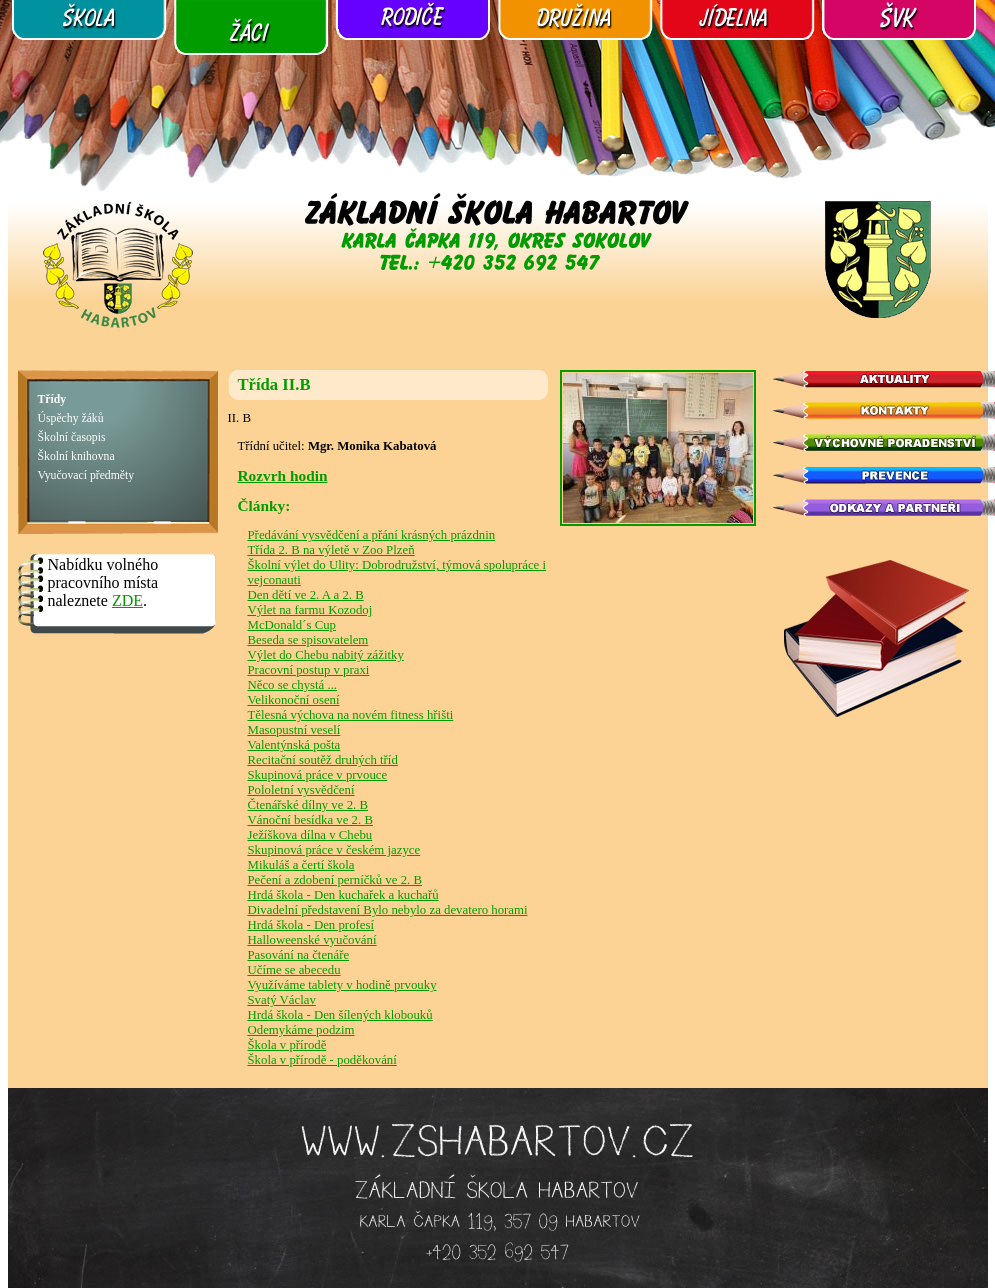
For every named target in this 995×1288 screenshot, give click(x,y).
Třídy (52, 399)
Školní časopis (72, 437)
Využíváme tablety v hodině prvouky (342, 985)
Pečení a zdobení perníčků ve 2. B (335, 880)
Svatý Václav (282, 1000)
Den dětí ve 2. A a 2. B (306, 595)
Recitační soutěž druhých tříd (323, 760)
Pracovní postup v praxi (309, 670)
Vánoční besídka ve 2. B (310, 820)
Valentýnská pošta (294, 745)
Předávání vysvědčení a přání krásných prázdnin (372, 535)
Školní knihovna (76, 456)
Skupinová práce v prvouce (318, 775)
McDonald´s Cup (292, 625)
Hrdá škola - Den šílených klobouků (340, 1015)
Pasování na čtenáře (299, 955)
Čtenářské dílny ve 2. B (308, 805)
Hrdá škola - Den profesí (311, 925)
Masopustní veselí (294, 730)
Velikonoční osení (294, 700)
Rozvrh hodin (283, 475)
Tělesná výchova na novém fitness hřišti (351, 715)
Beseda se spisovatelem (308, 640)
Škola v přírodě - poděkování (322, 1060)
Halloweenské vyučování (312, 940)
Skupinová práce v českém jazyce (334, 850)
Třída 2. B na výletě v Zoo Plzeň (331, 550)
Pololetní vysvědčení (301, 790)
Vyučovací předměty (86, 475)
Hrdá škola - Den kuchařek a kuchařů (343, 895)
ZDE (127, 600)
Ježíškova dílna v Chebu (310, 835)
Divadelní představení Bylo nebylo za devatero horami (388, 910)
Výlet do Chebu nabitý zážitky (326, 655)
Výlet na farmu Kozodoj (310, 610)
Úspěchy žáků (71, 418)
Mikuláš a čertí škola (301, 865)
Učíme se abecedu (294, 970)
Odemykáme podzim (301, 1030)
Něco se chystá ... (293, 685)
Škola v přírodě (287, 1045)
